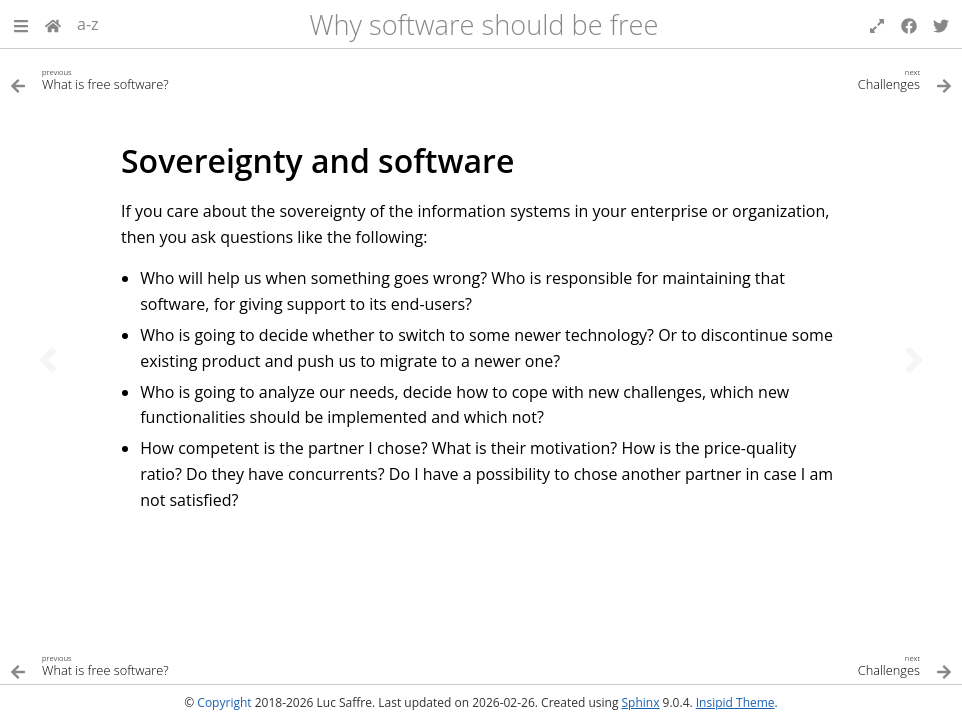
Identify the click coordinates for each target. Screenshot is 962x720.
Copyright (224, 702)
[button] (21, 24)
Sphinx (641, 702)
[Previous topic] (48, 360)
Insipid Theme (735, 702)
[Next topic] (914, 360)
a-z (88, 24)
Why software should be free (483, 24)
